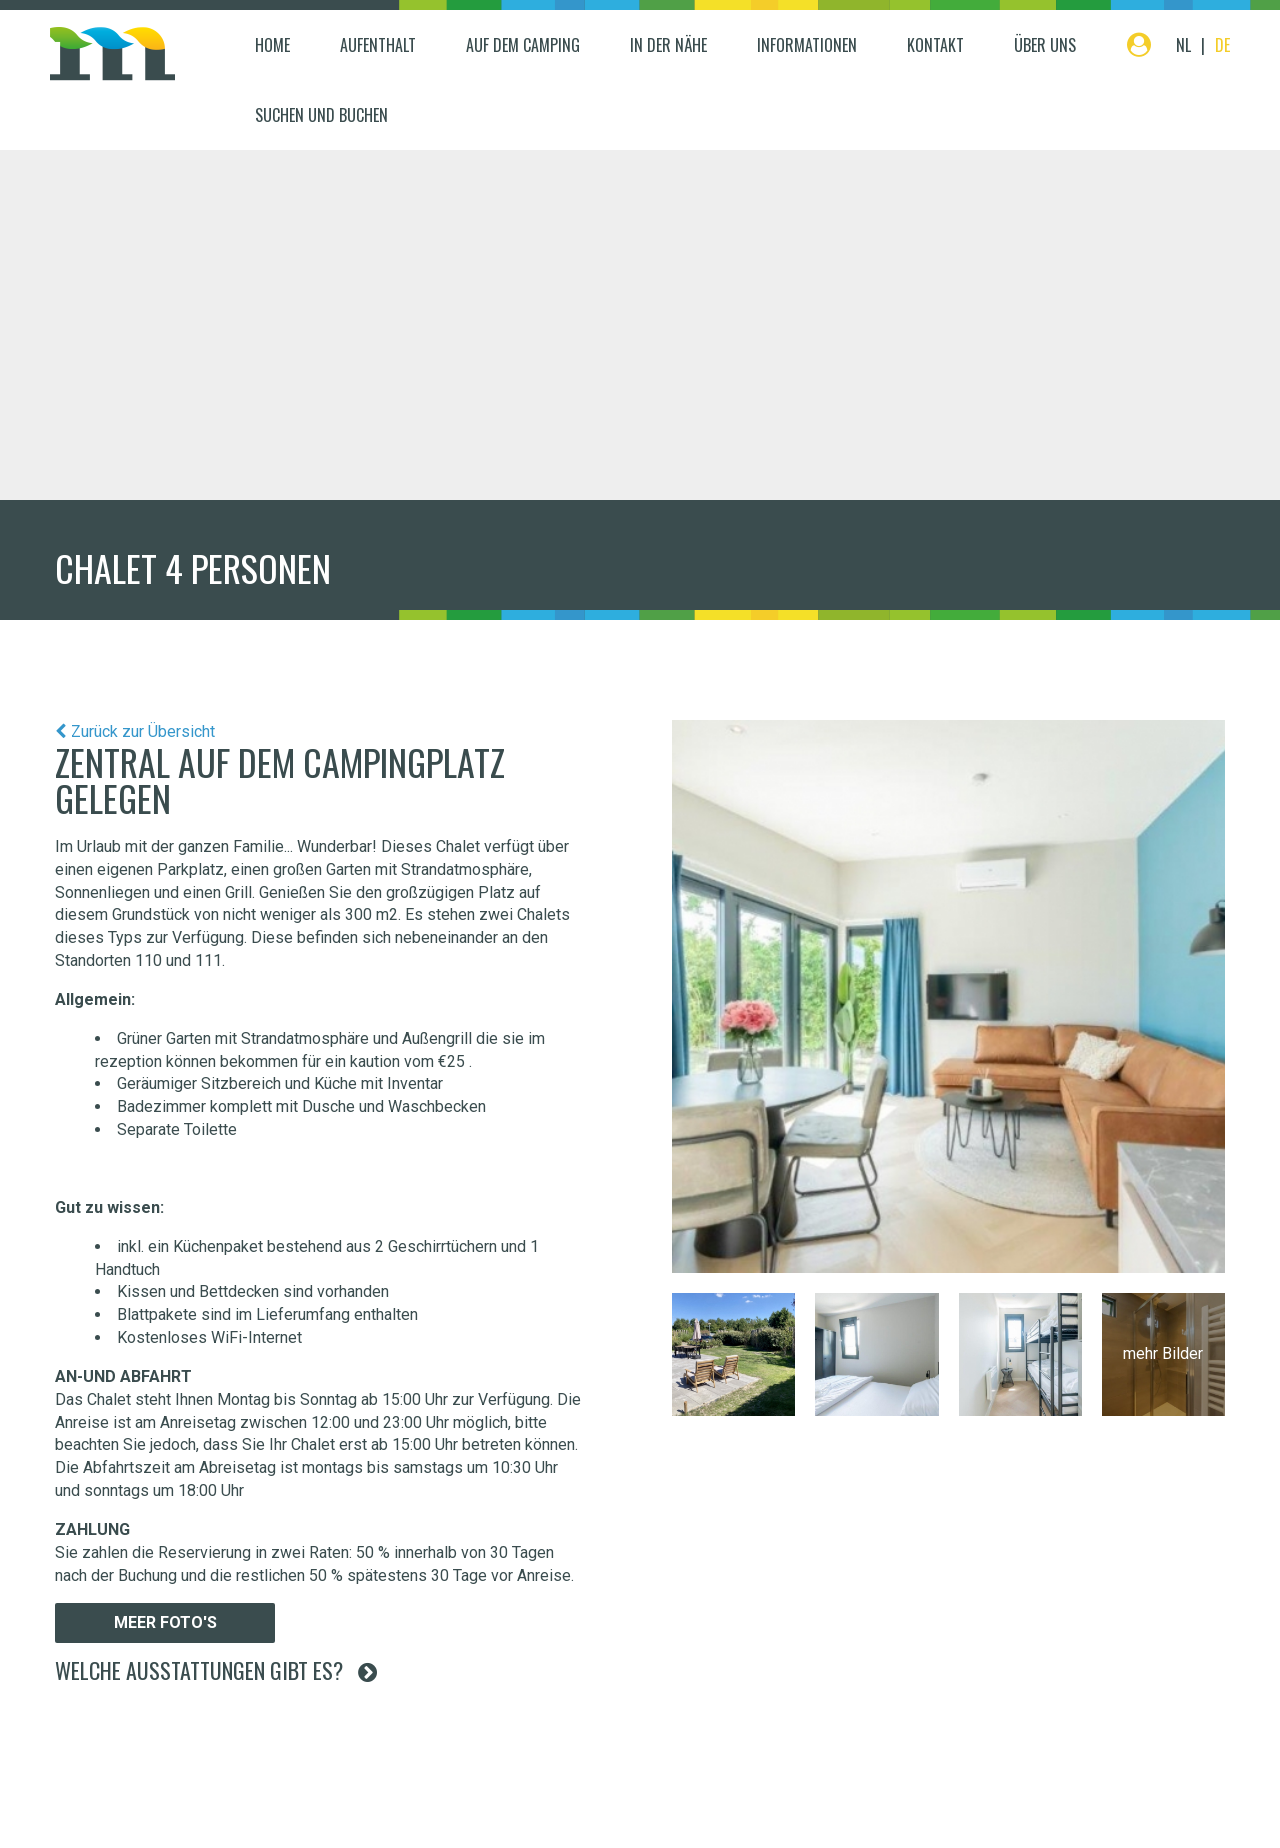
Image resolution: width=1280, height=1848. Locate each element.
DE (1222, 45)
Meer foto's (165, 1622)
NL (1183, 45)
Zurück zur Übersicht (143, 731)
